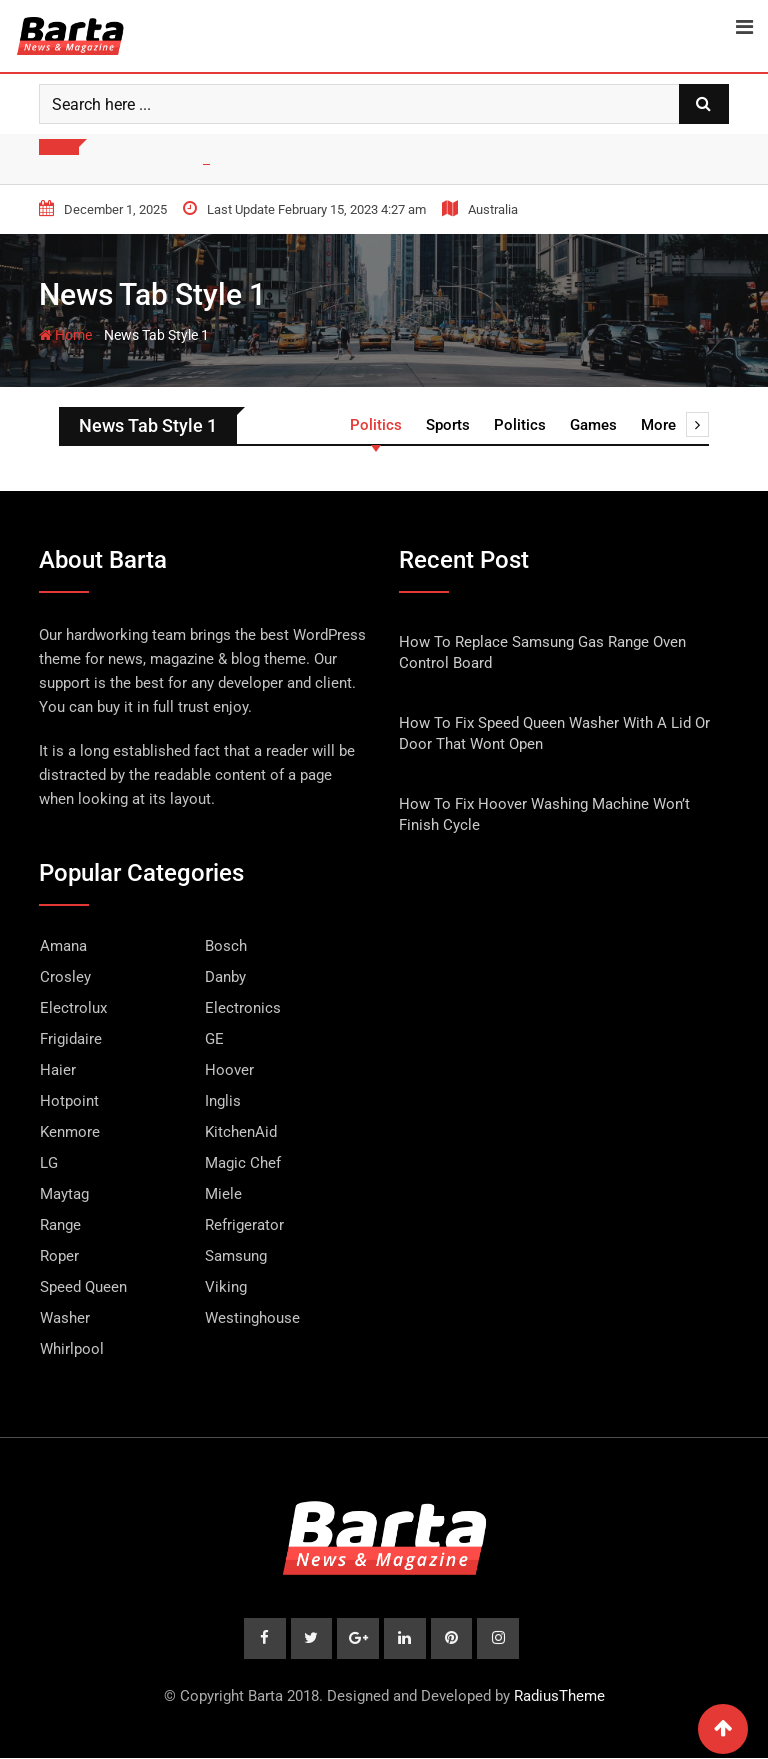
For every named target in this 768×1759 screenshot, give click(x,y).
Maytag (64, 1194)
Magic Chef (243, 1163)
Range (60, 1225)
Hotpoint (69, 1101)
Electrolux (73, 1008)
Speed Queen (83, 1287)
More (675, 425)
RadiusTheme (559, 1697)
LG (49, 1163)
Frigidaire (71, 1039)
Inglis (223, 1101)
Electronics (243, 1008)
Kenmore (70, 1132)
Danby (225, 977)
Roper (59, 1256)
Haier (58, 1070)
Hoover (229, 1070)
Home (65, 335)
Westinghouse (252, 1318)
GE (214, 1039)
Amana (63, 946)
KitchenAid (241, 1132)
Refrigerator (244, 1225)
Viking (226, 1287)
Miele (223, 1194)
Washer (65, 1318)
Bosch (226, 946)
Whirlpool (72, 1349)
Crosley (65, 977)
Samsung (236, 1256)
